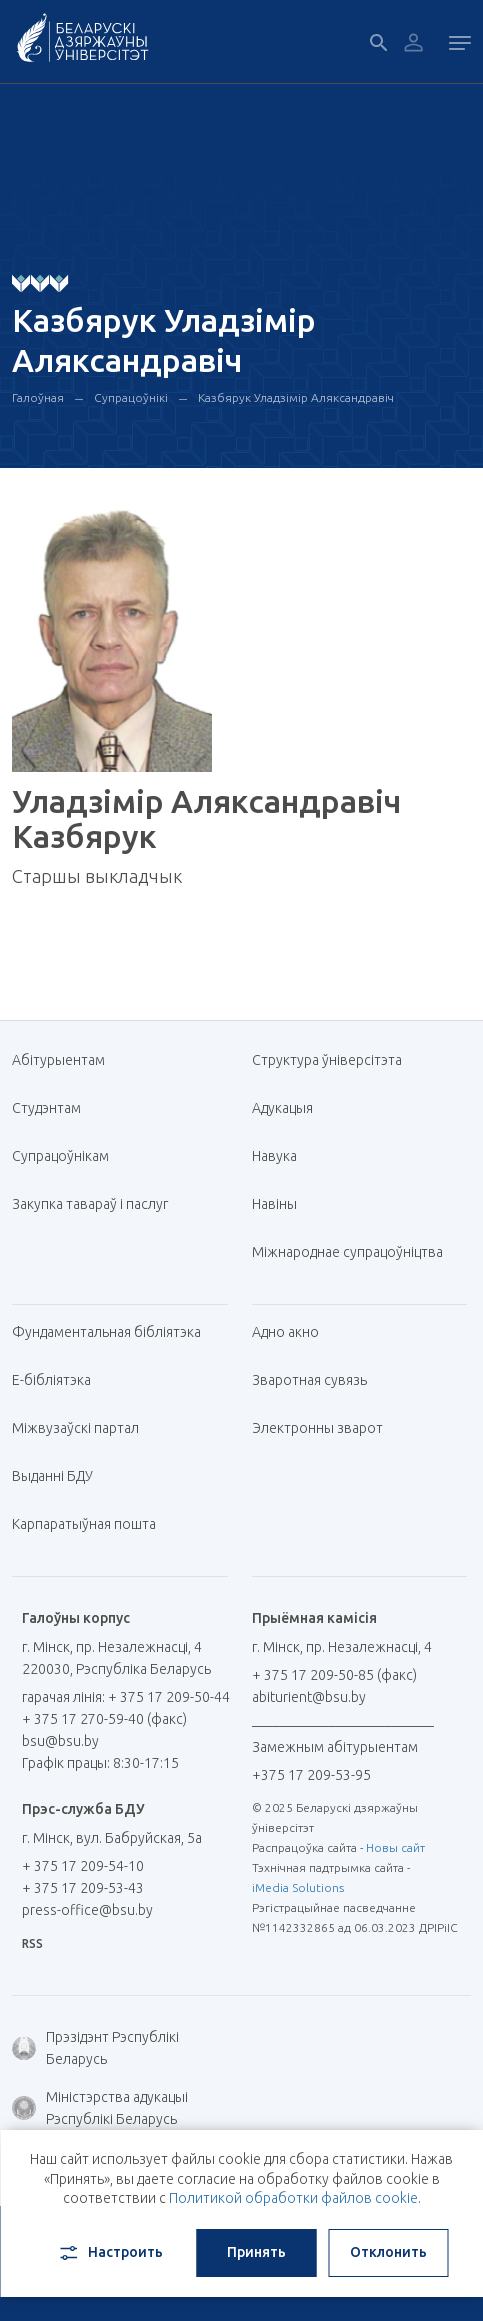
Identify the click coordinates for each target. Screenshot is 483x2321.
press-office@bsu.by (87, 1910)
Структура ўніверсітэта (327, 1060)
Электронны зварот (317, 1428)
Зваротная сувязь (309, 1380)
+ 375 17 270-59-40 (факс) (104, 1719)
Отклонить (388, 2252)
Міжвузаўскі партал (83, 1428)
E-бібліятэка (59, 1380)
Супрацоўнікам (60, 1156)
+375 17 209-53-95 (311, 1775)
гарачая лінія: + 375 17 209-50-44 (126, 1697)
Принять (256, 2252)
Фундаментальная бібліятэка (114, 1332)
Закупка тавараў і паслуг (90, 1204)
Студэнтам (46, 1108)
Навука (282, 1156)
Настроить (109, 2253)
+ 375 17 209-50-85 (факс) (334, 1675)
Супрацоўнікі (131, 397)
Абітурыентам (66, 1060)
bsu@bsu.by (60, 1741)
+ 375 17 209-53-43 (83, 1888)
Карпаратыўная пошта (91, 1524)
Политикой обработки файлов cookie (293, 2198)
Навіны (274, 1204)
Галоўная (38, 397)
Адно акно (285, 1332)
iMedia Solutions (298, 1887)
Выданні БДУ (52, 1476)
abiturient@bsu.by (309, 1697)
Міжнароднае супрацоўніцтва (355, 1252)
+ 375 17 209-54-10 (83, 1866)
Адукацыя (282, 1108)
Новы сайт (395, 1847)
